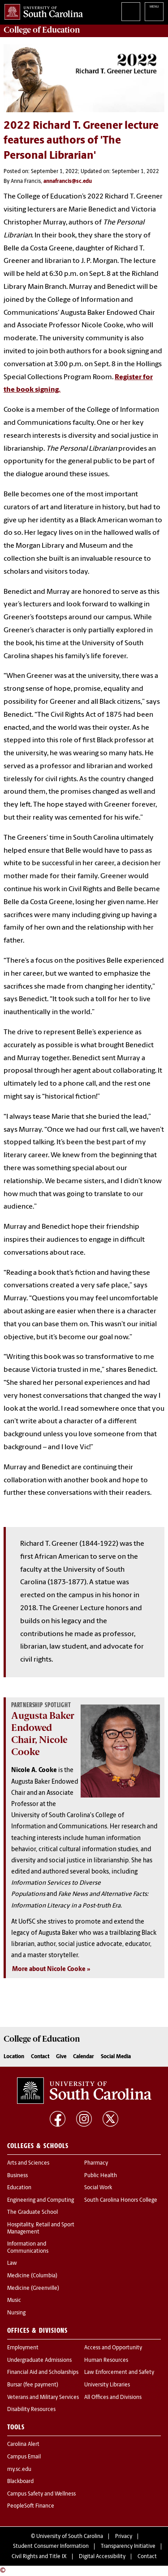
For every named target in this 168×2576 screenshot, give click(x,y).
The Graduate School (32, 2212)
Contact (40, 2057)
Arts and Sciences (28, 2163)
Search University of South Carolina (130, 11)
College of (42, 30)
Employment (23, 2348)
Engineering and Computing (40, 2200)
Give (61, 2057)
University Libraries (107, 2385)
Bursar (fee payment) (32, 2385)
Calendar (83, 2057)
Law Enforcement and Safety (119, 2372)
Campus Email (24, 2457)
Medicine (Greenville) (33, 2288)
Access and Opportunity (113, 2348)
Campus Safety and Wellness (41, 2494)
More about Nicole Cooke (49, 1969)
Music (14, 2300)
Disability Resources (31, 2409)
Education (19, 2188)
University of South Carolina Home (41, 10)
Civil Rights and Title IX (39, 2556)
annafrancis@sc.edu (67, 181)
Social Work (98, 2188)
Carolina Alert (23, 2444)
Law (12, 2263)
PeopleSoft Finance (30, 2506)
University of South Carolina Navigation (154, 11)
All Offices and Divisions (113, 2397)
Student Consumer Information (51, 2546)
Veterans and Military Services (43, 2397)
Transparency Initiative (128, 2546)
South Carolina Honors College (120, 2200)
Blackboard (20, 2481)
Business (17, 2175)
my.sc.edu (19, 2469)
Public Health (100, 2175)
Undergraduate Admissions (39, 2360)
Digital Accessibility (102, 2556)
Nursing (16, 2313)
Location (14, 2057)
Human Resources (106, 2360)
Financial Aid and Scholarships (42, 2372)
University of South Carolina (69, 2536)
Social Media (116, 2057)
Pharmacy (96, 2163)
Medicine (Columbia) (32, 2276)
